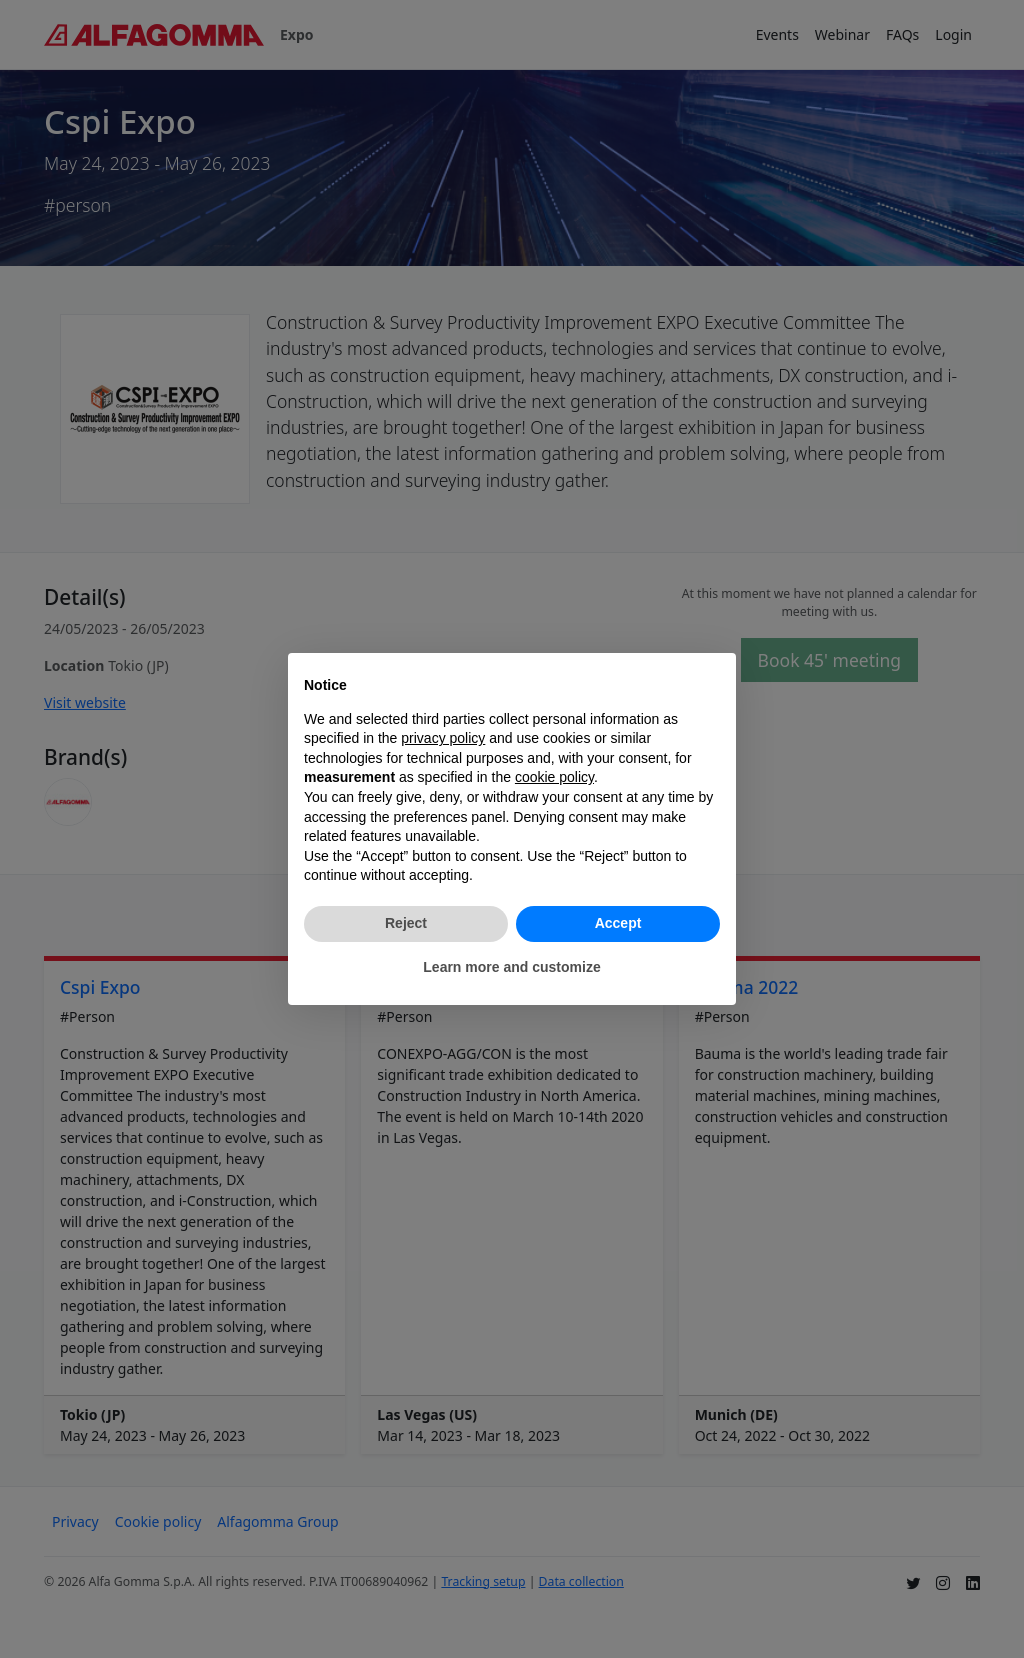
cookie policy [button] (554, 777)
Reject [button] (406, 923)
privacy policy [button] (443, 738)
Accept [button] (618, 923)
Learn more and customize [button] (511, 967)
